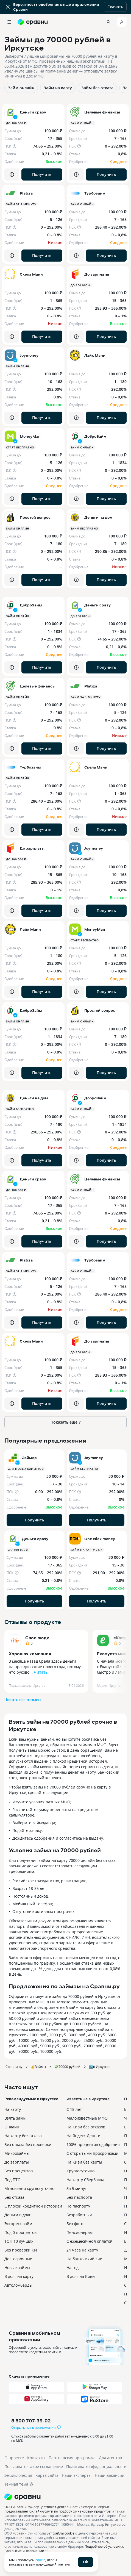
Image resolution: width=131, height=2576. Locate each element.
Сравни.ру (13, 2066)
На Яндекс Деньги (83, 2135)
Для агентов (110, 2457)
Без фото (74, 2223)
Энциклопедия (18, 2475)
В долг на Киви (80, 2276)
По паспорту (78, 2206)
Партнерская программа (72, 2457)
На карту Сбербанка (85, 2179)
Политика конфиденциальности (96, 2466)
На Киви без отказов (85, 2126)
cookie (40, 2560)
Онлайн (11, 2126)
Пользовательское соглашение (33, 2466)
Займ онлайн (21, 87)
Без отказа (14, 2197)
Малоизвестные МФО (87, 2118)
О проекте (14, 2457)
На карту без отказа (23, 2135)
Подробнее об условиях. (104, 2546)
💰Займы (38, 2066)
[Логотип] (65, 2497)
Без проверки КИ (20, 2250)
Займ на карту (58, 87)
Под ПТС (12, 2179)
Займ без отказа (97, 87)
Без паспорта (79, 2197)
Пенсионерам (79, 2232)
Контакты (36, 2457)
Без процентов (18, 2170)
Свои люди (37, 1637)
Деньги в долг (17, 2214)
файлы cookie (63, 2533)
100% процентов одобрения (93, 2144)
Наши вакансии (109, 2475)
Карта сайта (46, 2475)
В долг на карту (19, 2276)
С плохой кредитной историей (33, 2206)
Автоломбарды (18, 2285)
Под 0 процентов (20, 2232)
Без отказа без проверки (27, 2144)
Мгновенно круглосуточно (29, 2188)
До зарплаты (16, 2162)
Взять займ (15, 2118)
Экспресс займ (18, 2223)
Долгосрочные (18, 2258)
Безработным (79, 2214)
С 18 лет (74, 2109)
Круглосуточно (80, 2170)
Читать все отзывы (22, 1699)
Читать (41, 1672)
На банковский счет (85, 2258)
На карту (12, 2109)
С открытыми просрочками (92, 2153)
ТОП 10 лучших (18, 2241)
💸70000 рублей (67, 2066)
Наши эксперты (76, 2475)
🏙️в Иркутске (99, 2066)
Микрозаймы (16, 2153)
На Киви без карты (84, 2162)
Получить (41, 174)
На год (72, 2267)
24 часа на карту (82, 2250)
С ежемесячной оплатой (89, 2241)
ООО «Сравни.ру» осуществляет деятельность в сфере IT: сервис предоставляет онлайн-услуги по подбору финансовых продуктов (57, 2509)
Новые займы (17, 2267)
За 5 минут (76, 2188)
